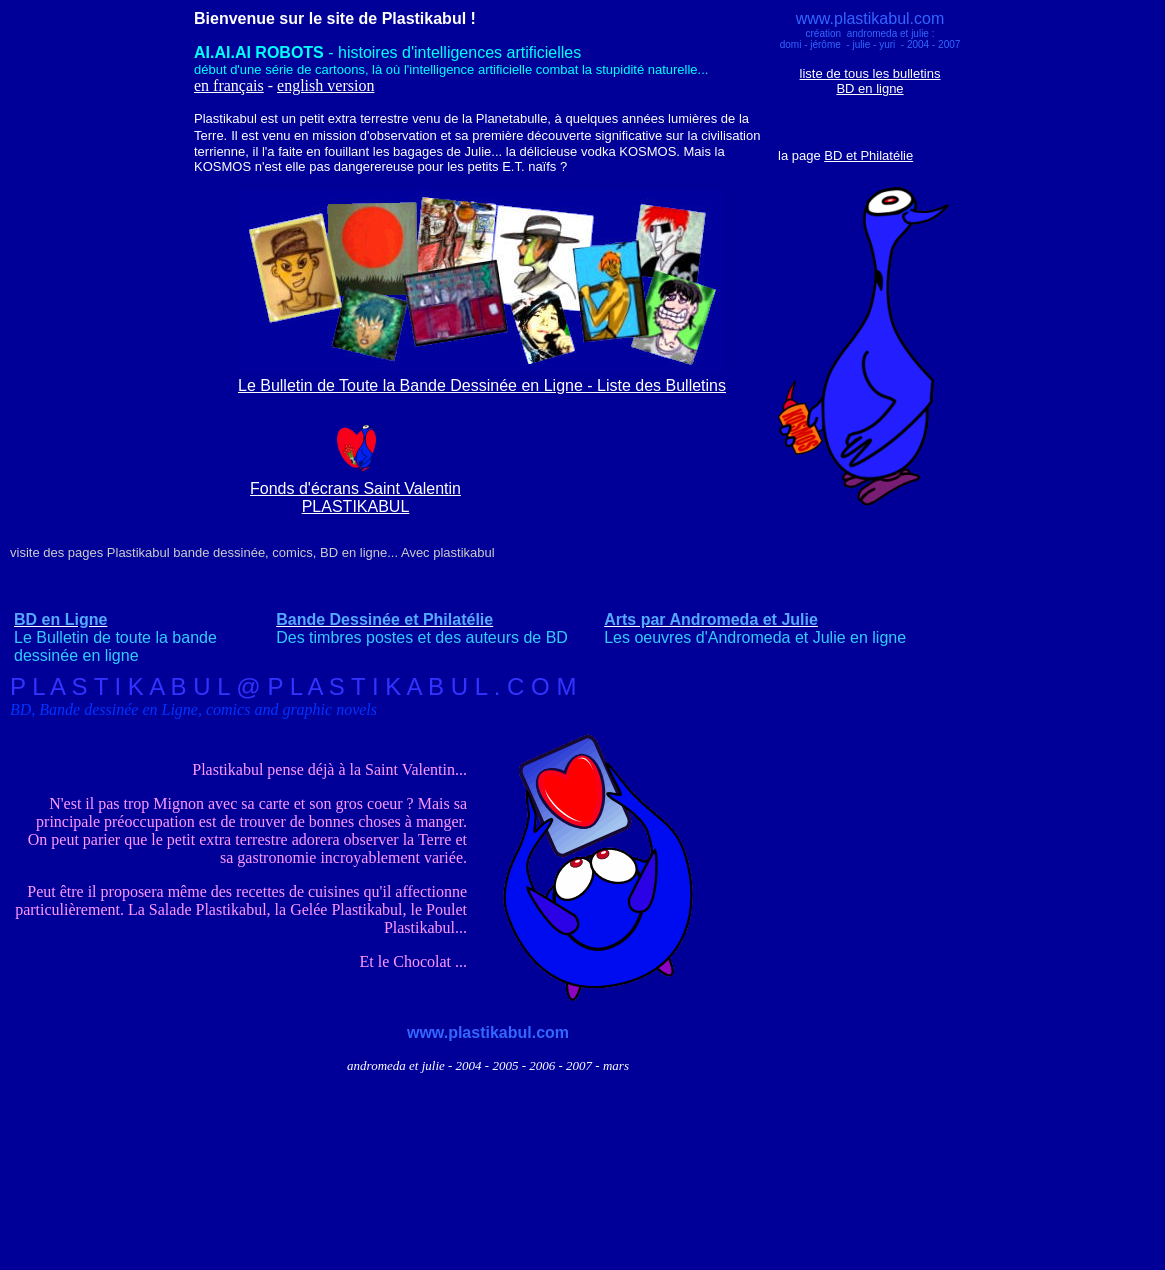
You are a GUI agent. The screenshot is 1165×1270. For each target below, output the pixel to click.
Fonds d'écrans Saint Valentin (355, 488)
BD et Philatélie (868, 155)
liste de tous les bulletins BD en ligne (870, 81)
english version (325, 85)
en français (229, 85)
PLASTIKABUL (356, 506)
